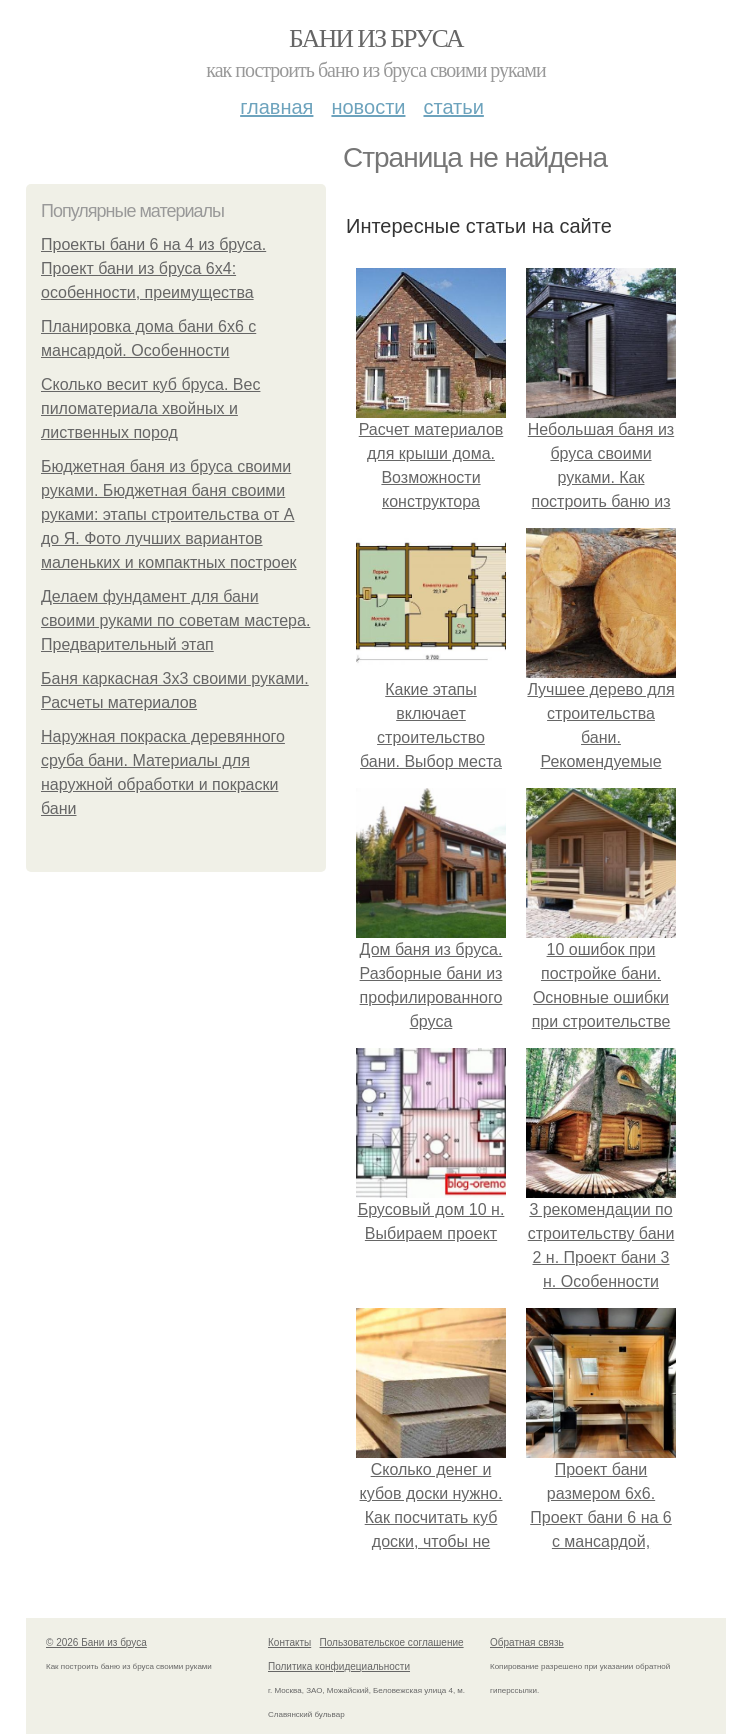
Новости (368, 107)
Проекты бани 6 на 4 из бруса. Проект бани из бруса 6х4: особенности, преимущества (153, 268)
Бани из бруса (376, 38)
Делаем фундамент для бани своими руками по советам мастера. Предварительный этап (175, 620)
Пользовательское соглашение (392, 1642)
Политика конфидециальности (339, 1666)
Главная (276, 107)
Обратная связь (527, 1642)
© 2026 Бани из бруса (96, 1642)
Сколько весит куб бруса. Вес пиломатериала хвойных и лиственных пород (150, 408)
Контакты (289, 1642)
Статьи (453, 107)
